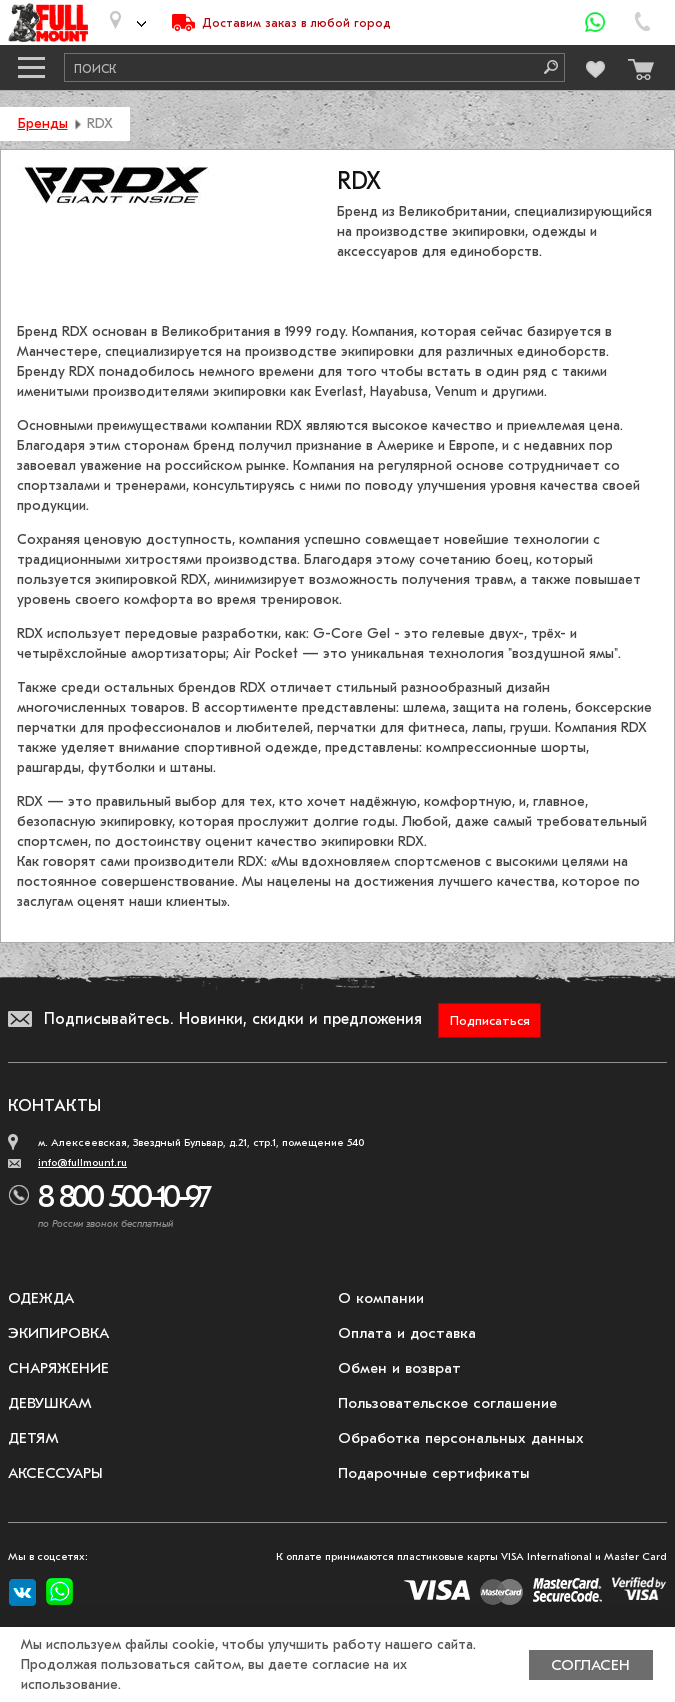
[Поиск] (544, 67)
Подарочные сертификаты (434, 1473)
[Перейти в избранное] (594, 66)
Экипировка (58, 1333)
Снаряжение (58, 1368)
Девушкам (50, 1403)
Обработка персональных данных (461, 1438)
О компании (381, 1298)
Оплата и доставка (407, 1333)
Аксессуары (55, 1473)
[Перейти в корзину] (636, 64)
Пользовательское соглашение (447, 1403)
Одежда (41, 1298)
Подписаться (490, 1020)
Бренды (43, 123)
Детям (33, 1438)
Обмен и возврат (399, 1368)
